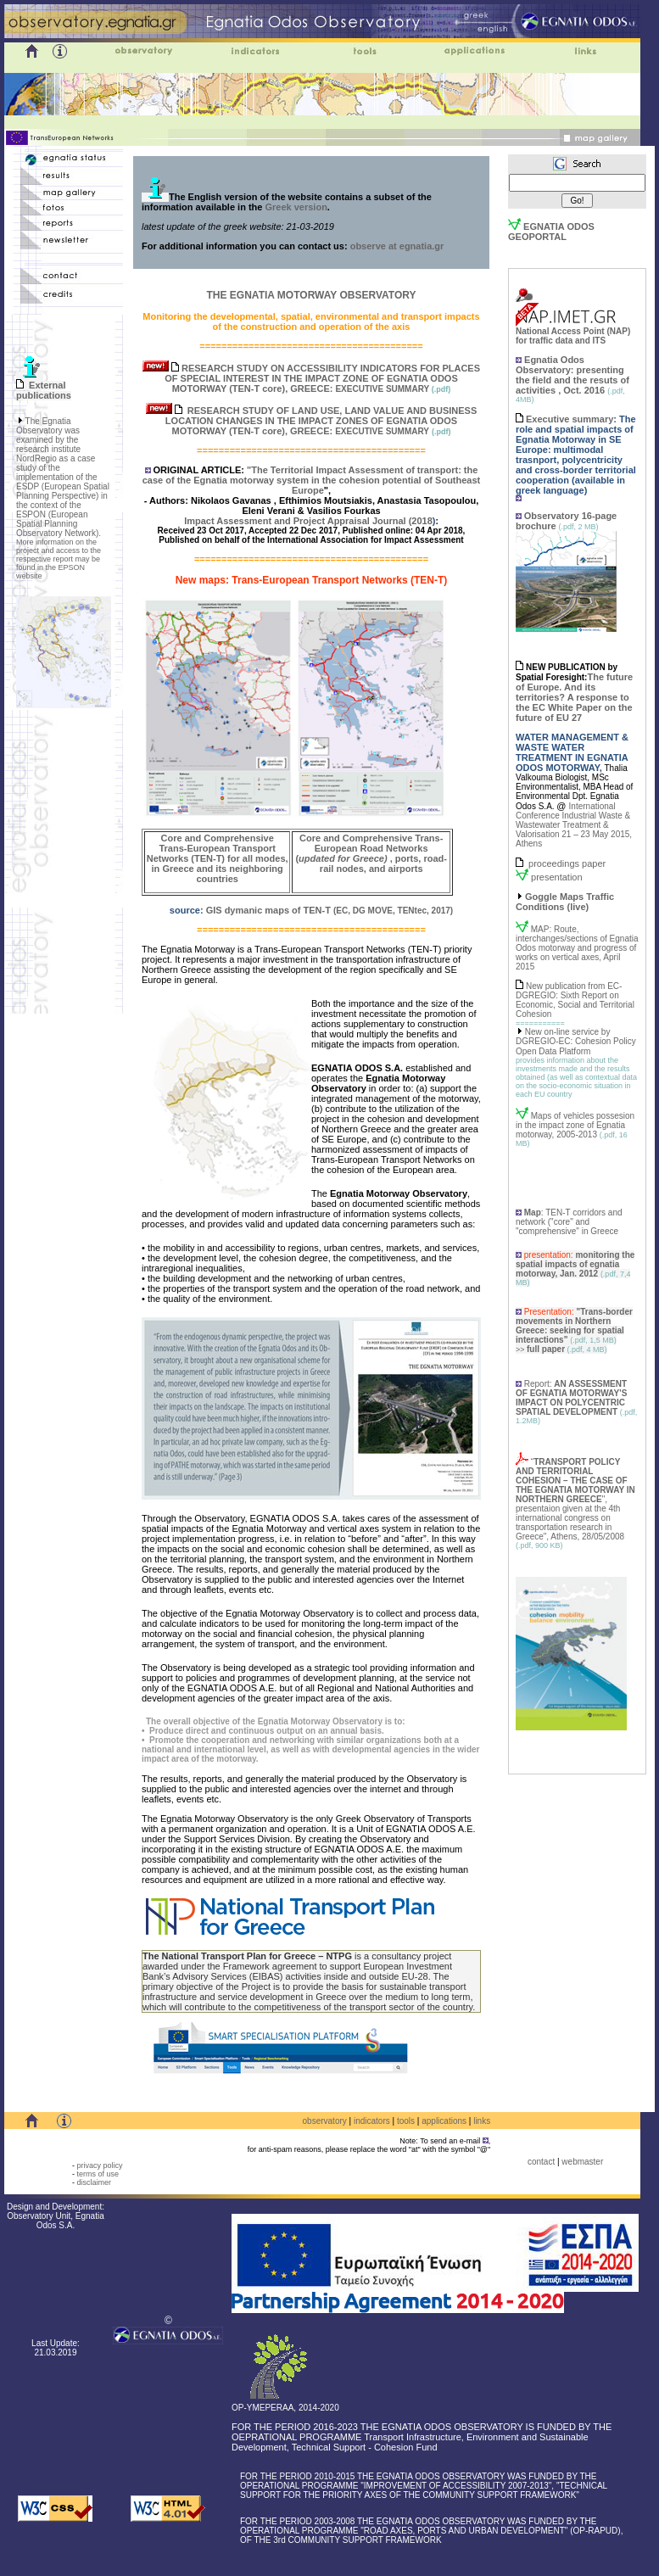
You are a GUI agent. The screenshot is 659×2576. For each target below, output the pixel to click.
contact (541, 2161)
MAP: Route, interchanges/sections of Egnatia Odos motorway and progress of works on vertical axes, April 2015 (577, 948)
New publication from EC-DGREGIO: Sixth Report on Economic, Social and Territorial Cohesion (575, 1000)
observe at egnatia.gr (396, 246)
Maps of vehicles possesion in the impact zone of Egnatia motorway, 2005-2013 (575, 1125)
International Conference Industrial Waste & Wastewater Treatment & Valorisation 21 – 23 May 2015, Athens (574, 825)
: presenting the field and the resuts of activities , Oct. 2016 (572, 380)
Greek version (296, 207)
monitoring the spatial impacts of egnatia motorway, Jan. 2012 (575, 1264)
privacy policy (99, 2165)
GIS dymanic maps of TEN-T (269, 910)
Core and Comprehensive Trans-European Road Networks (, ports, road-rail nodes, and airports (370, 853)
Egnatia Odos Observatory (550, 365)
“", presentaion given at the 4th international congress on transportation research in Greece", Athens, (575, 1499)
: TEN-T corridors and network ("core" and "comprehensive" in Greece (569, 1222)
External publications (43, 390)
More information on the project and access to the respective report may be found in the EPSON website (58, 559)
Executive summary (569, 419)
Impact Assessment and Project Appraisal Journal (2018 (308, 521)
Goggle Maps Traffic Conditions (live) (565, 901)
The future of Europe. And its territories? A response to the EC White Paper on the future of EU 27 (574, 697)
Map (532, 1212)
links (481, 2121)
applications (444, 2121)
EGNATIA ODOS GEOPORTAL (551, 231)
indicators (372, 2121)
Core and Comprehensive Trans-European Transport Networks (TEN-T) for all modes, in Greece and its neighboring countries (217, 858)
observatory (325, 2121)
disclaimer (93, 2182)
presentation (557, 877)
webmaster (582, 2161)
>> (540, 1349)
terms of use (97, 2174)
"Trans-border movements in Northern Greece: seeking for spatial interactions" (574, 1325)
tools (406, 2121)
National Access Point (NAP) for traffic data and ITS (573, 332)
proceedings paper (567, 863)
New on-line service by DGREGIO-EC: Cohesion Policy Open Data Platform (576, 1041)
